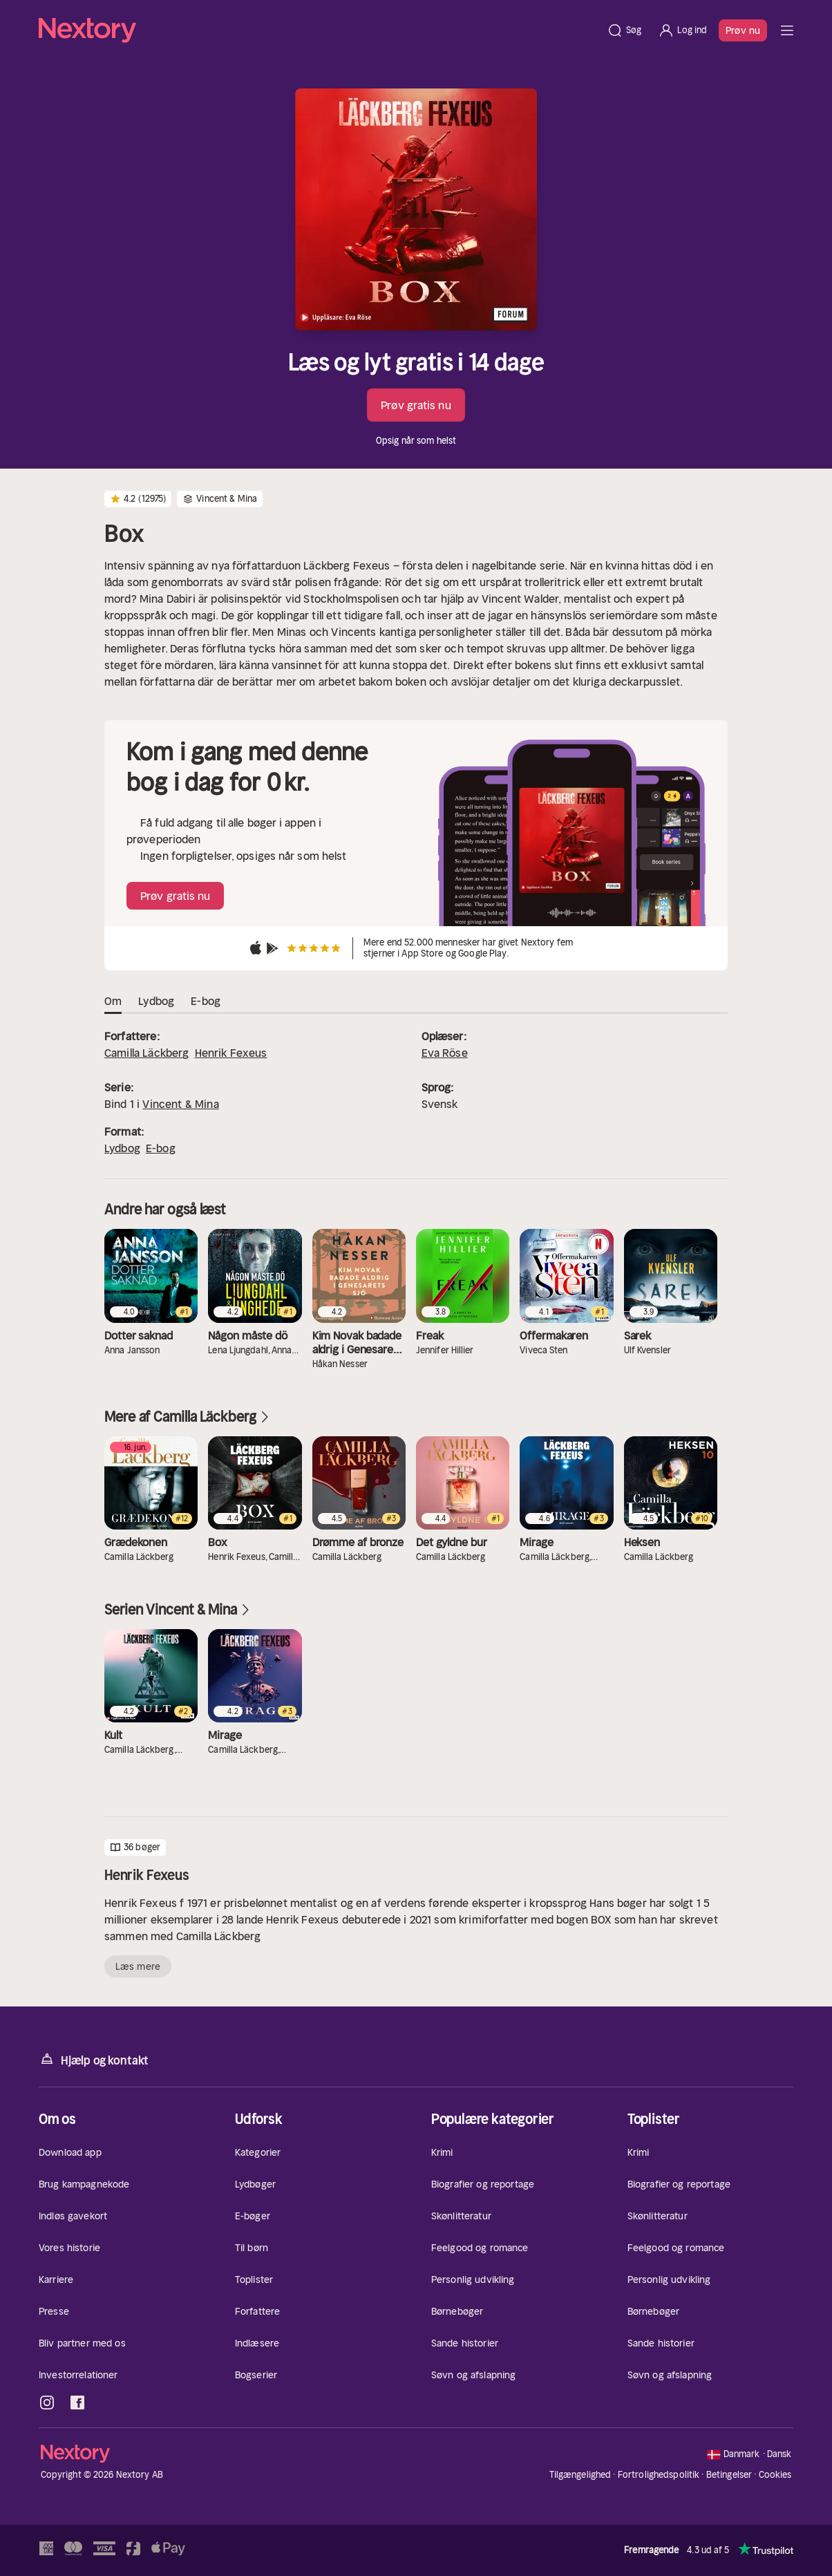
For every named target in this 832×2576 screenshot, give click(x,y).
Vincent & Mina (180, 1104)
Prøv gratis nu (416, 405)
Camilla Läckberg (146, 1053)
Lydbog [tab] (156, 1001)
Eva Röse (445, 1053)
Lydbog (122, 1148)
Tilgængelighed (580, 2475)
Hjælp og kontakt (94, 2059)
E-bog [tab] (205, 1001)
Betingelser (729, 2475)
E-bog (161, 1148)
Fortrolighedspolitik (659, 2475)
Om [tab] (113, 1001)
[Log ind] (682, 30)
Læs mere (137, 1966)
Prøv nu (743, 30)
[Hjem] (318, 30)
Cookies (775, 2475)
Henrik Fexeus (231, 1053)
